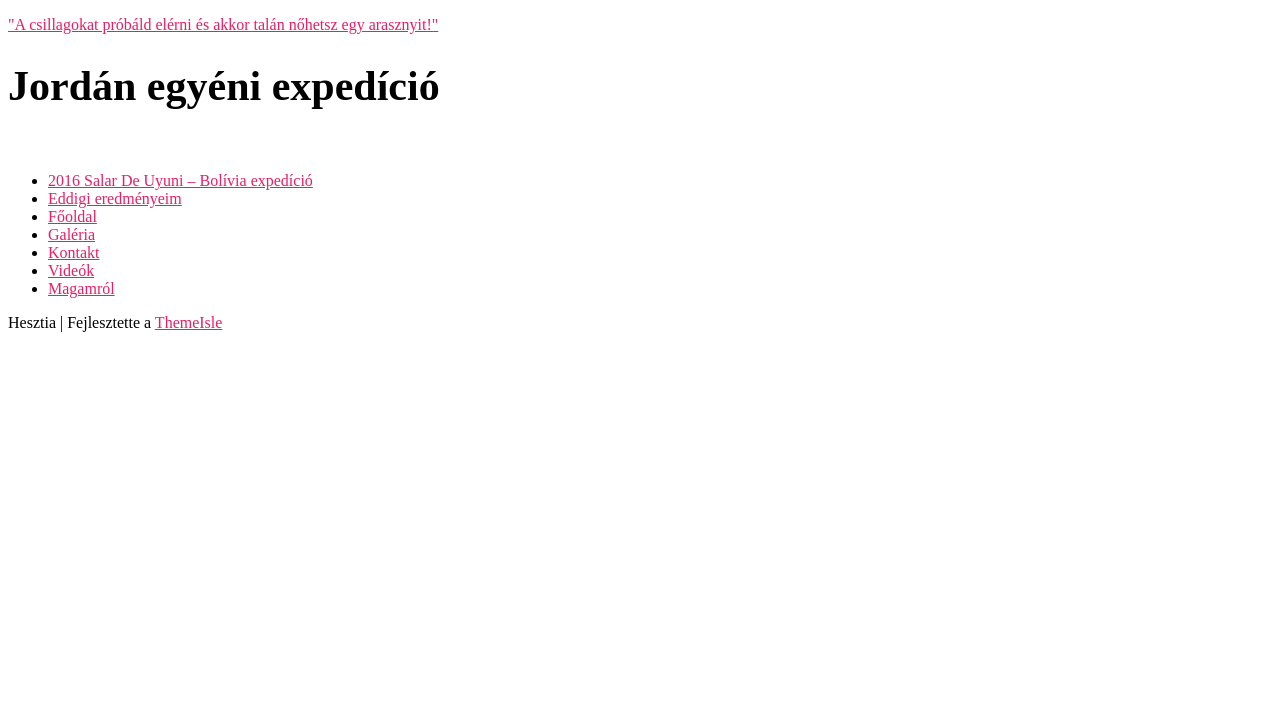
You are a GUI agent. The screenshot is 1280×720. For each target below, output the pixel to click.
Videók (71, 270)
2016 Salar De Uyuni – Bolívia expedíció (180, 180)
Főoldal (72, 216)
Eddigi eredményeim (115, 198)
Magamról (81, 288)
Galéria (71, 234)
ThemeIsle (189, 322)
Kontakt (74, 252)
